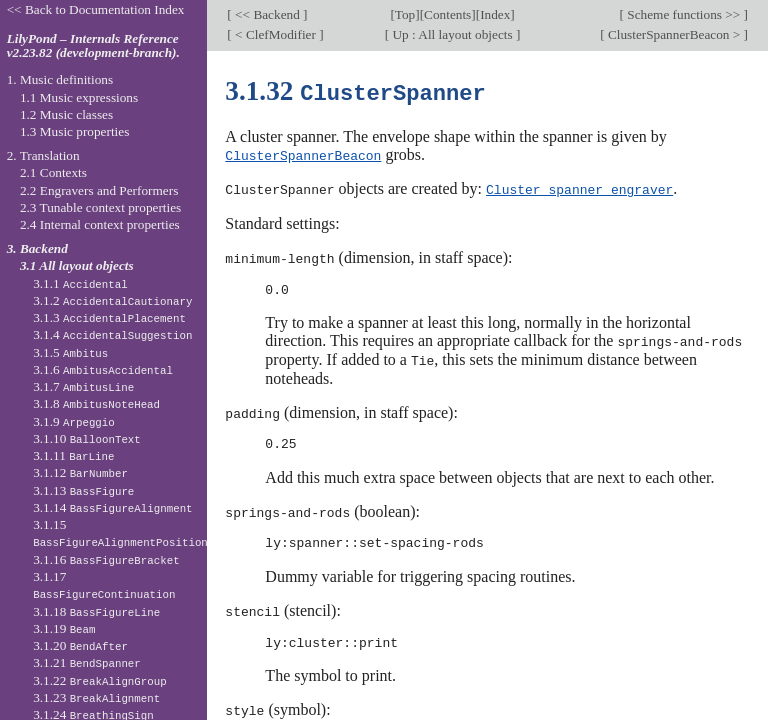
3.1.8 (96, 403)
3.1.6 (103, 369)
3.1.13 (83, 490)
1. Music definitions (60, 79)
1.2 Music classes (66, 114)
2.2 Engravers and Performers (99, 190)
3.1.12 (80, 472)
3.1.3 (109, 317)
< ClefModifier (275, 34)
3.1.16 (106, 559)
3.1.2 (112, 300)
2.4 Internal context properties (100, 224)
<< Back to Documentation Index (96, 9)
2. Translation (43, 155)
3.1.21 (87, 662)
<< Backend (267, 14)
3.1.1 (80, 283)
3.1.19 (64, 628)
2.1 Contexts (53, 172)
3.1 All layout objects (77, 265)
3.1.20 (80, 645)
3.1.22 (100, 680)
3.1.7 (83, 386)
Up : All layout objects (452, 34)
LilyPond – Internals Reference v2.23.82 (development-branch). (93, 46)
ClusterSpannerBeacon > (674, 34)
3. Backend (37, 248)
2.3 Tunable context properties (100, 207)
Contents (447, 14)
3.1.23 (96, 697)
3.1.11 (73, 455)
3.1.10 (87, 438)
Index (495, 14)
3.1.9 (74, 421)
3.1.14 (112, 507)
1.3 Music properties (74, 131)
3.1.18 (96, 611)
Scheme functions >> (684, 14)
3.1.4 (112, 334)
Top (405, 14)
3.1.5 (70, 352)
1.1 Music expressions (79, 97)
